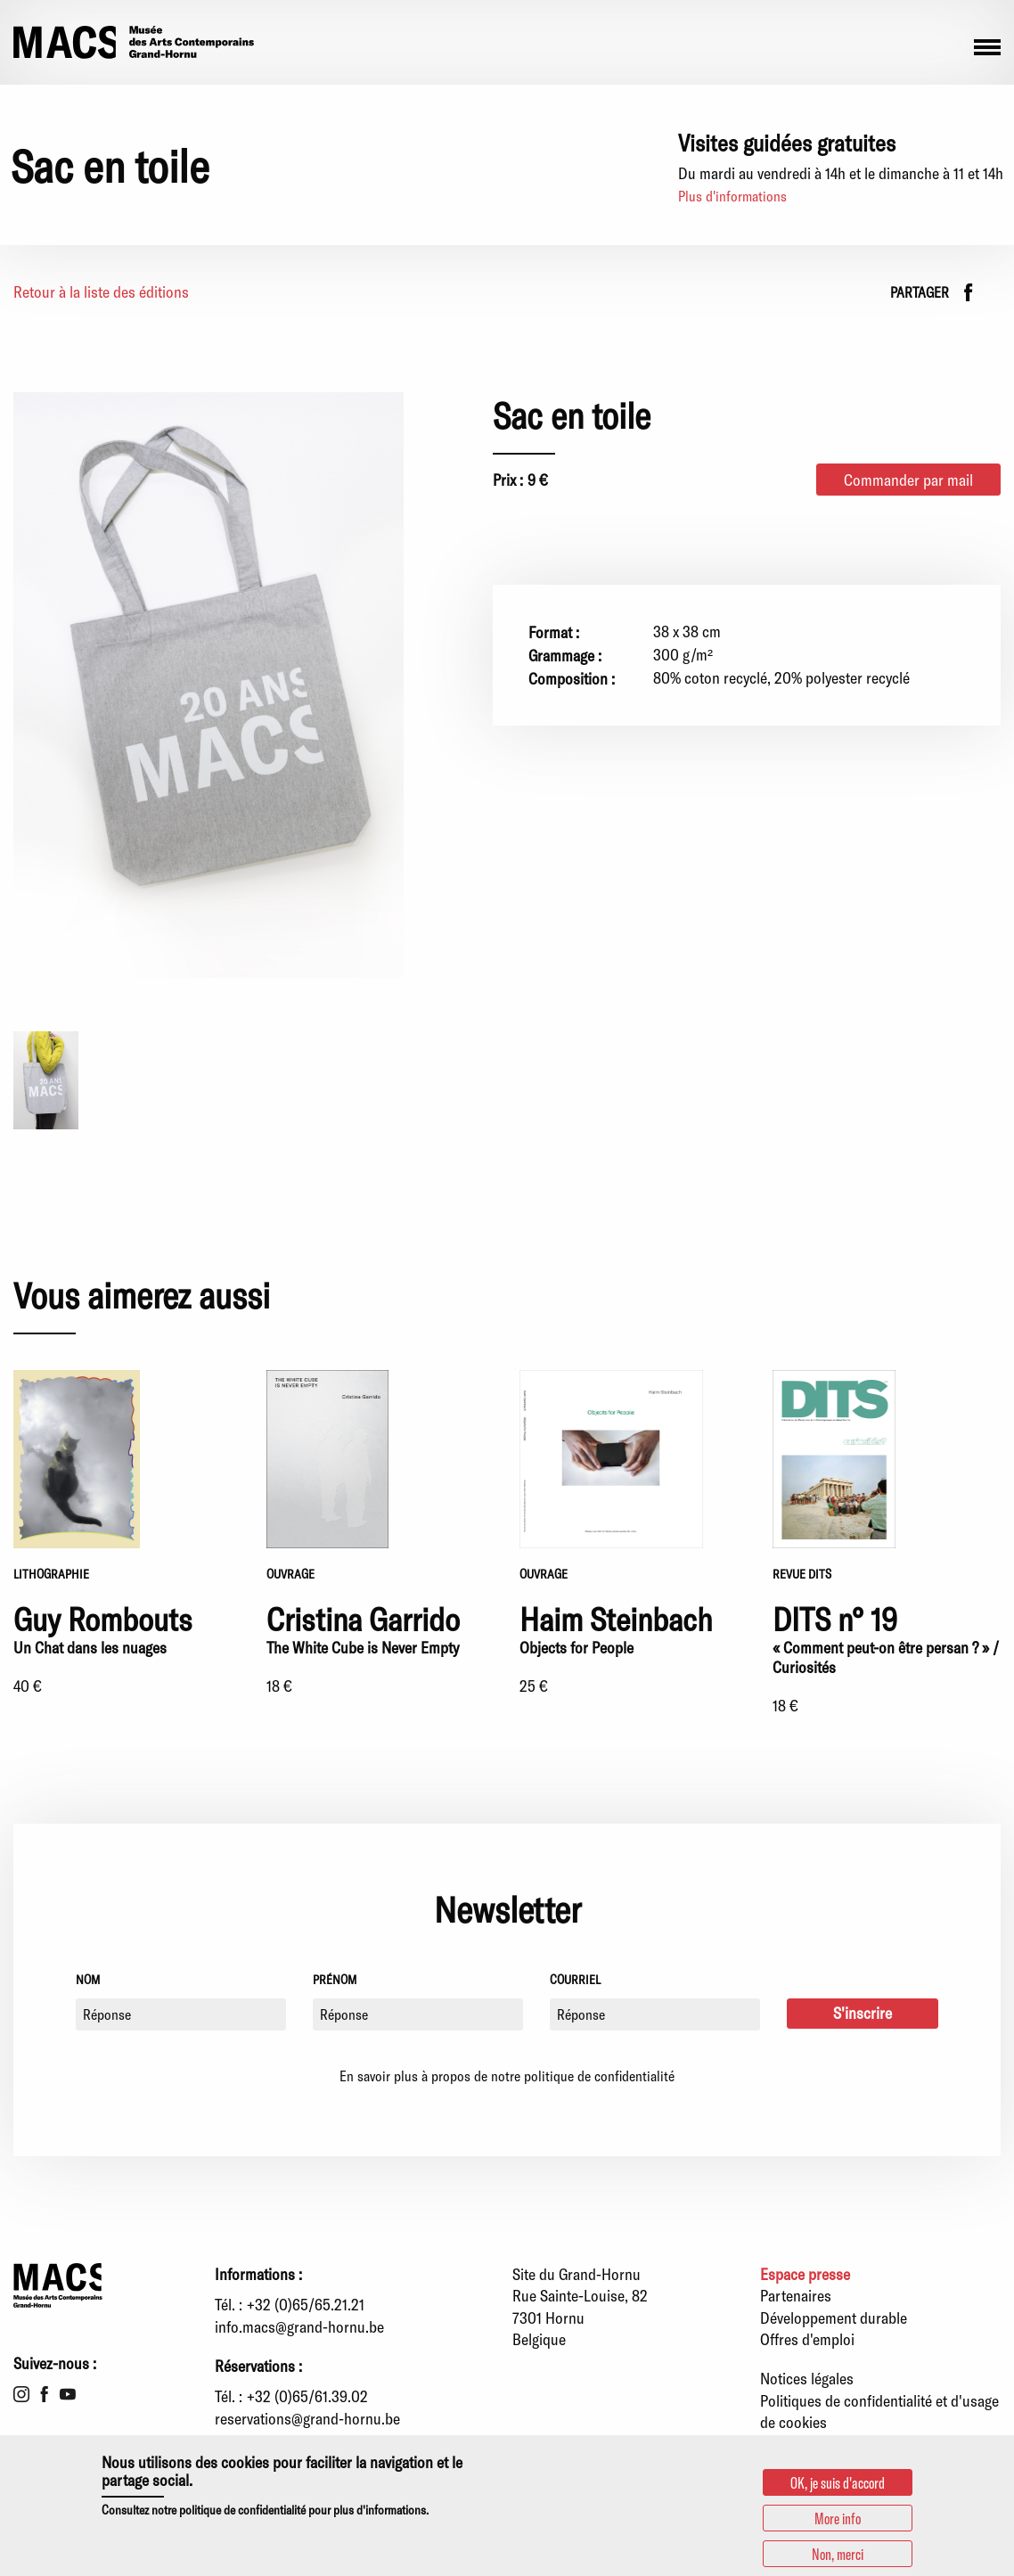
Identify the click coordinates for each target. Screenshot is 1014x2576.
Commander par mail (908, 479)
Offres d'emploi (807, 2339)
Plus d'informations (732, 195)
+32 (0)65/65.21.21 (305, 2304)
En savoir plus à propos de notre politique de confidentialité (507, 2075)
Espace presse (805, 2274)
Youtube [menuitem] (67, 2394)
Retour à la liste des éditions (101, 291)
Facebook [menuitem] (44, 2394)
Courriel (575, 1979)
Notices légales (807, 2378)
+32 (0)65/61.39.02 (307, 2396)
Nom (88, 1979)
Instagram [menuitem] (21, 2394)
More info (837, 2518)
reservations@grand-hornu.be (307, 2418)
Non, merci (837, 2554)
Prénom (334, 1979)
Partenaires (795, 2295)
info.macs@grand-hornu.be (299, 2326)
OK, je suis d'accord (837, 2482)
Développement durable (833, 2317)
